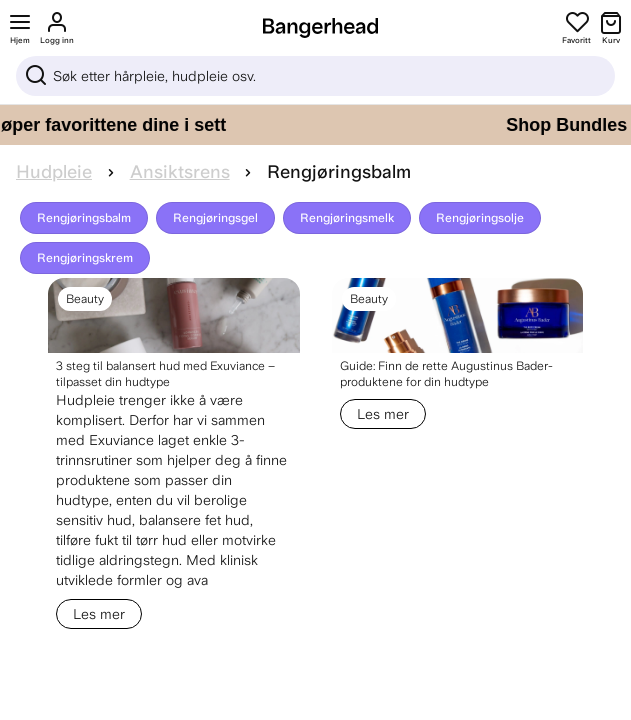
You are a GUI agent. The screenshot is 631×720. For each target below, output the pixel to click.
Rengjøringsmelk (347, 218)
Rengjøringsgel (215, 218)
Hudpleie (54, 172)
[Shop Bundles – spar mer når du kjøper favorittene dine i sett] (315, 125)
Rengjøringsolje (480, 218)
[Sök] (315, 76)
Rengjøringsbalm (84, 218)
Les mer (99, 614)
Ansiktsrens (180, 172)
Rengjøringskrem (85, 258)
